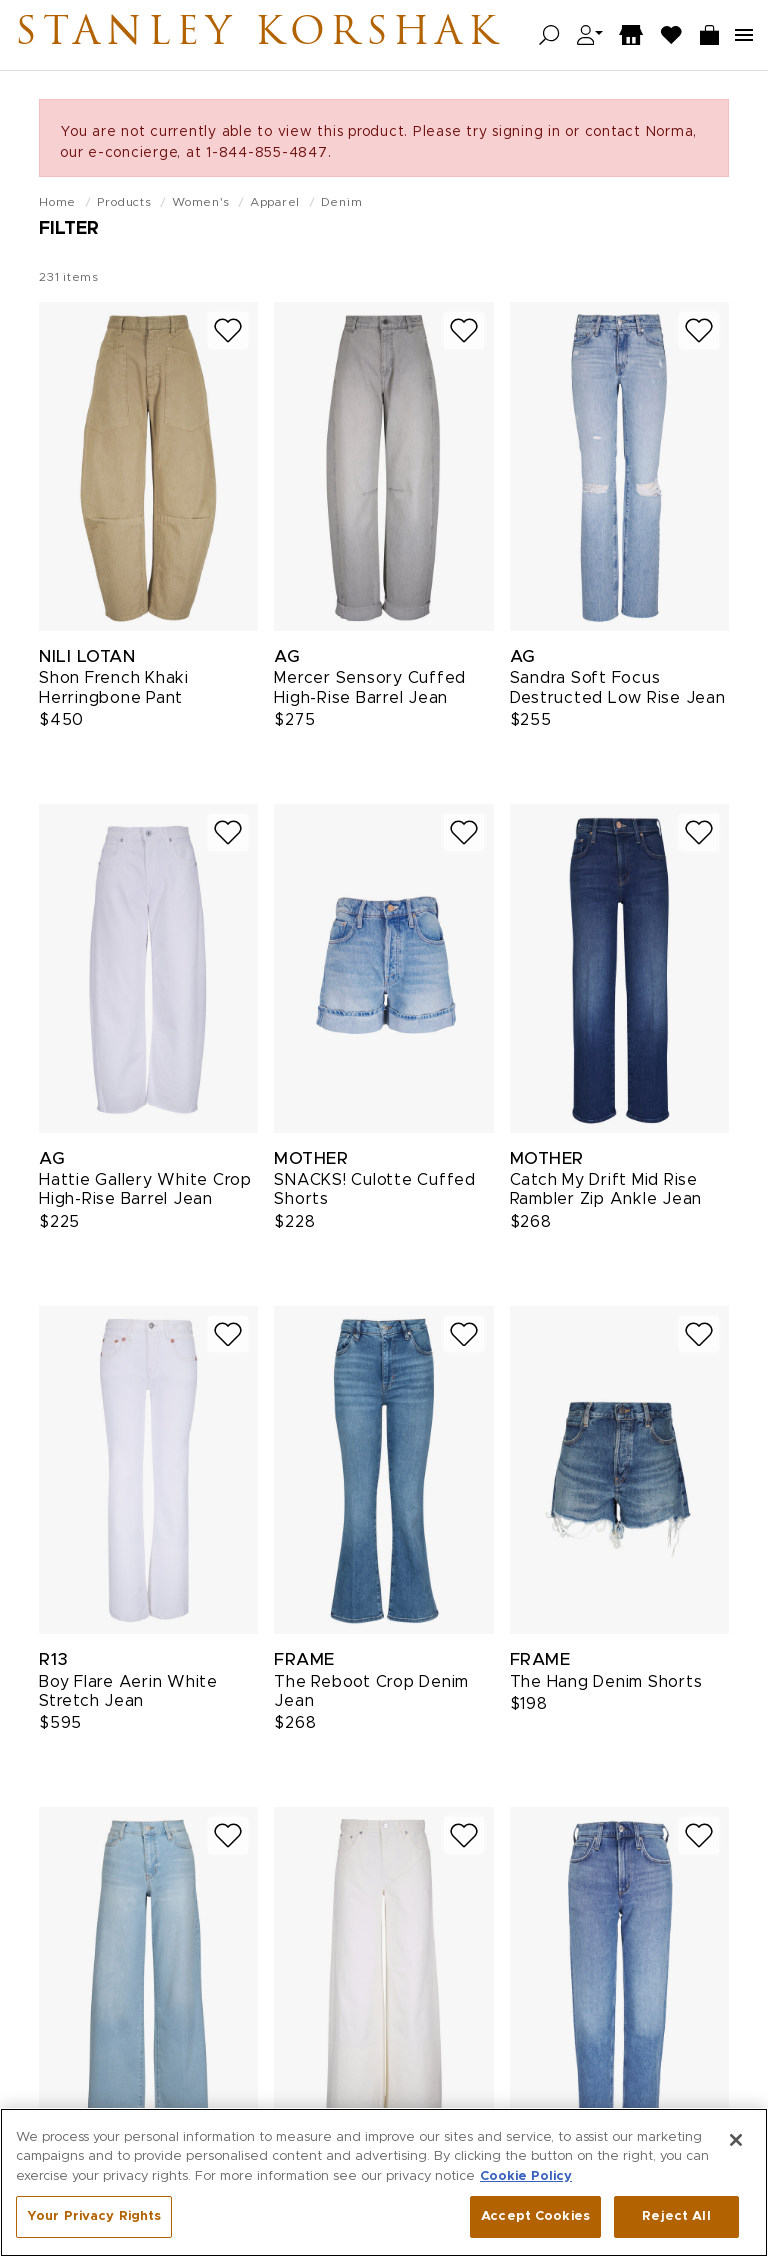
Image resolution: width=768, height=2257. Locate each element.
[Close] (736, 2140)
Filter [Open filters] (69, 229)
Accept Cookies (535, 2216)
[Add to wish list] (228, 330)
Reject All (676, 2216)
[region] (384, 2182)
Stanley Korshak (259, 35)
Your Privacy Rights (94, 2216)
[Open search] (549, 35)
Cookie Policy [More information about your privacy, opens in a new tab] (526, 2176)
